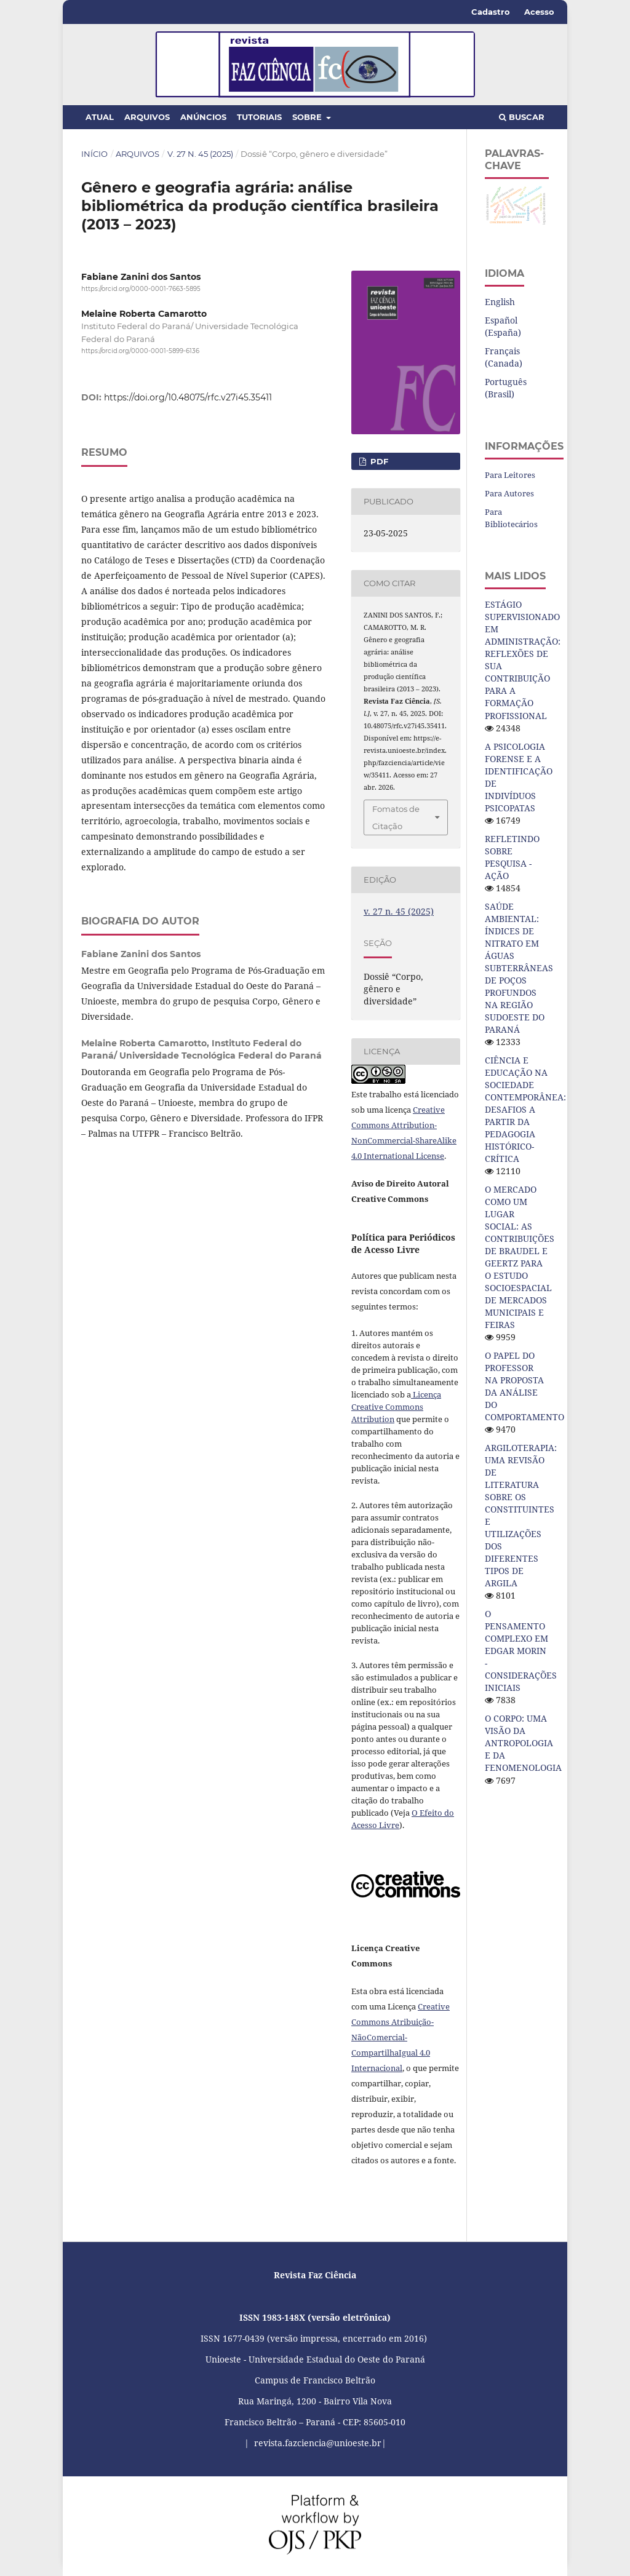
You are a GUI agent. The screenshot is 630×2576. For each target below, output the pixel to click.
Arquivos (147, 117)
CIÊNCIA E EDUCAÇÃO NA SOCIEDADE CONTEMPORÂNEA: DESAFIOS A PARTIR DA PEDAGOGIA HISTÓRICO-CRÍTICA (525, 1109)
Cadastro (490, 12)
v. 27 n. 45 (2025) (200, 154)
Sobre (308, 117)
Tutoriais (259, 117)
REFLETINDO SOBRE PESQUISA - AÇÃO (512, 857)
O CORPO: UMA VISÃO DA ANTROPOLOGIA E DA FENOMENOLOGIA (523, 1742)
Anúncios (203, 117)
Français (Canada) (503, 357)
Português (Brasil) (506, 388)
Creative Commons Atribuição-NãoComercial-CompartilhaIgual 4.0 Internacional (400, 2037)
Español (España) (503, 326)
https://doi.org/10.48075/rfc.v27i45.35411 (188, 397)
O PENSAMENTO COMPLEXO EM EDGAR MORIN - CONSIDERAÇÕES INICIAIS (521, 1650)
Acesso (539, 12)
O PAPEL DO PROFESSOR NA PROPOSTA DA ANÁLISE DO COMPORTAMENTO (524, 1386)
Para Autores (509, 493)
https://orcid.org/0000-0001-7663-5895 (141, 289)
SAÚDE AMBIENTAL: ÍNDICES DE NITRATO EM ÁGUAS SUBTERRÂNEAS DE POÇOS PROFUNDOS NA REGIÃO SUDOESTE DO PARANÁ (519, 967)
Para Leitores (510, 474)
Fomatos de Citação (396, 817)
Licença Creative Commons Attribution (396, 1407)
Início (94, 154)
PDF (378, 461)
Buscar (521, 117)
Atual (100, 117)
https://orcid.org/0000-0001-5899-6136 (140, 351)
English (500, 302)
